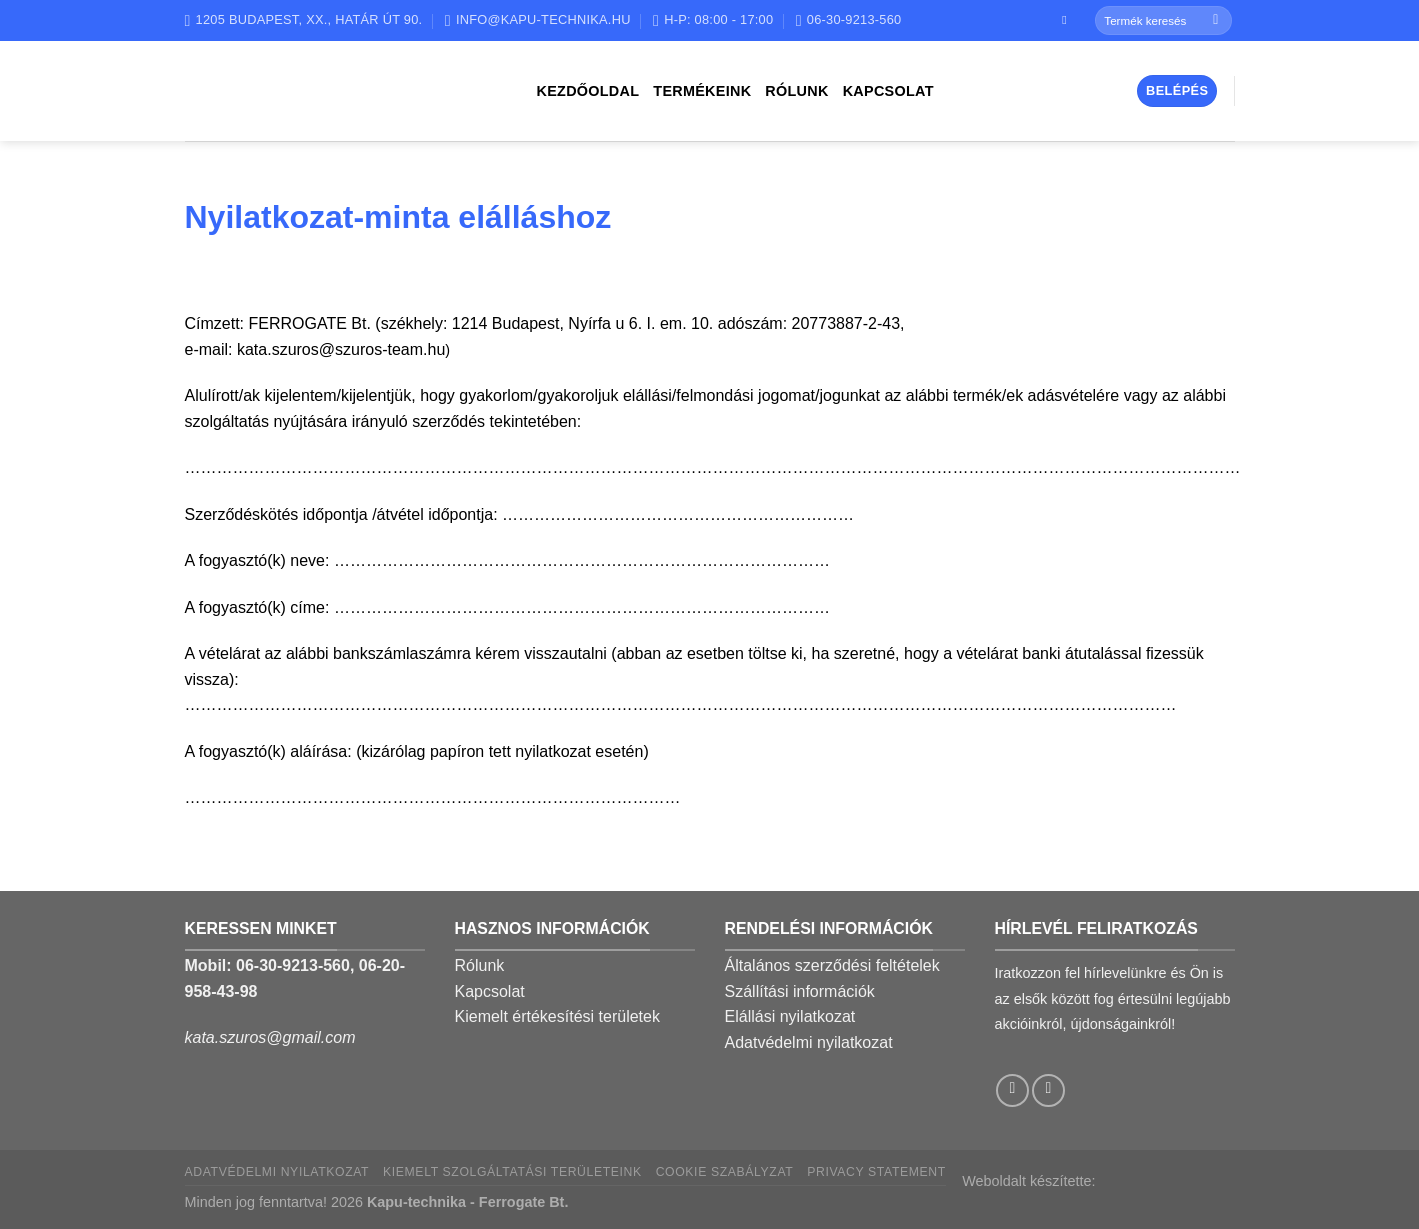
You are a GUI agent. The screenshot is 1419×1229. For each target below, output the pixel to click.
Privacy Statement (876, 1172)
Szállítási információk (800, 991)
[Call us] (1048, 1090)
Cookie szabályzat (725, 1172)
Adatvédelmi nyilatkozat (809, 1042)
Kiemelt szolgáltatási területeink (512, 1172)
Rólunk (796, 91)
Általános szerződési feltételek (832, 965)
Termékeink (702, 91)
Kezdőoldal (588, 91)
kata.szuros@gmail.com (270, 1037)
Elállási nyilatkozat (790, 1016)
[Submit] (1215, 21)
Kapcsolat (888, 91)
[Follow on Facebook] (1068, 20)
